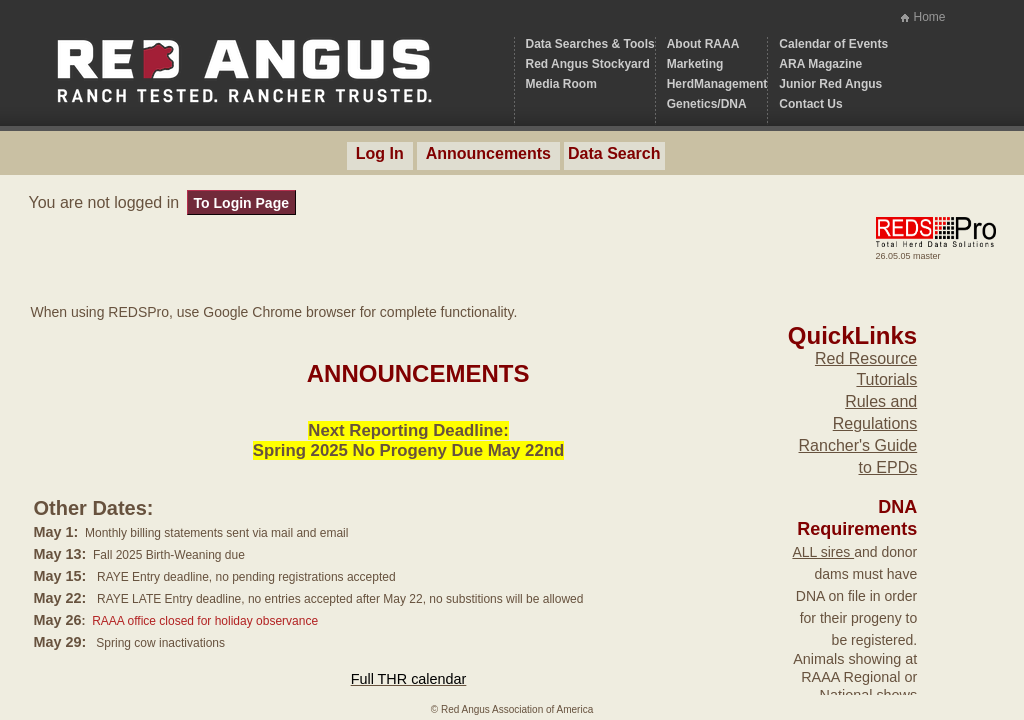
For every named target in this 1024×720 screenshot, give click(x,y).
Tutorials (886, 379)
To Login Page (241, 203)
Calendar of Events (833, 44)
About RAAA (703, 44)
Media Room (561, 84)
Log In (380, 153)
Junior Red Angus (830, 84)
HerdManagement (717, 84)
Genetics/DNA (707, 104)
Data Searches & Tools (590, 44)
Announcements (488, 153)
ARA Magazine (820, 64)
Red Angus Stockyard (588, 64)
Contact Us (810, 104)
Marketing (695, 64)
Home (929, 17)
